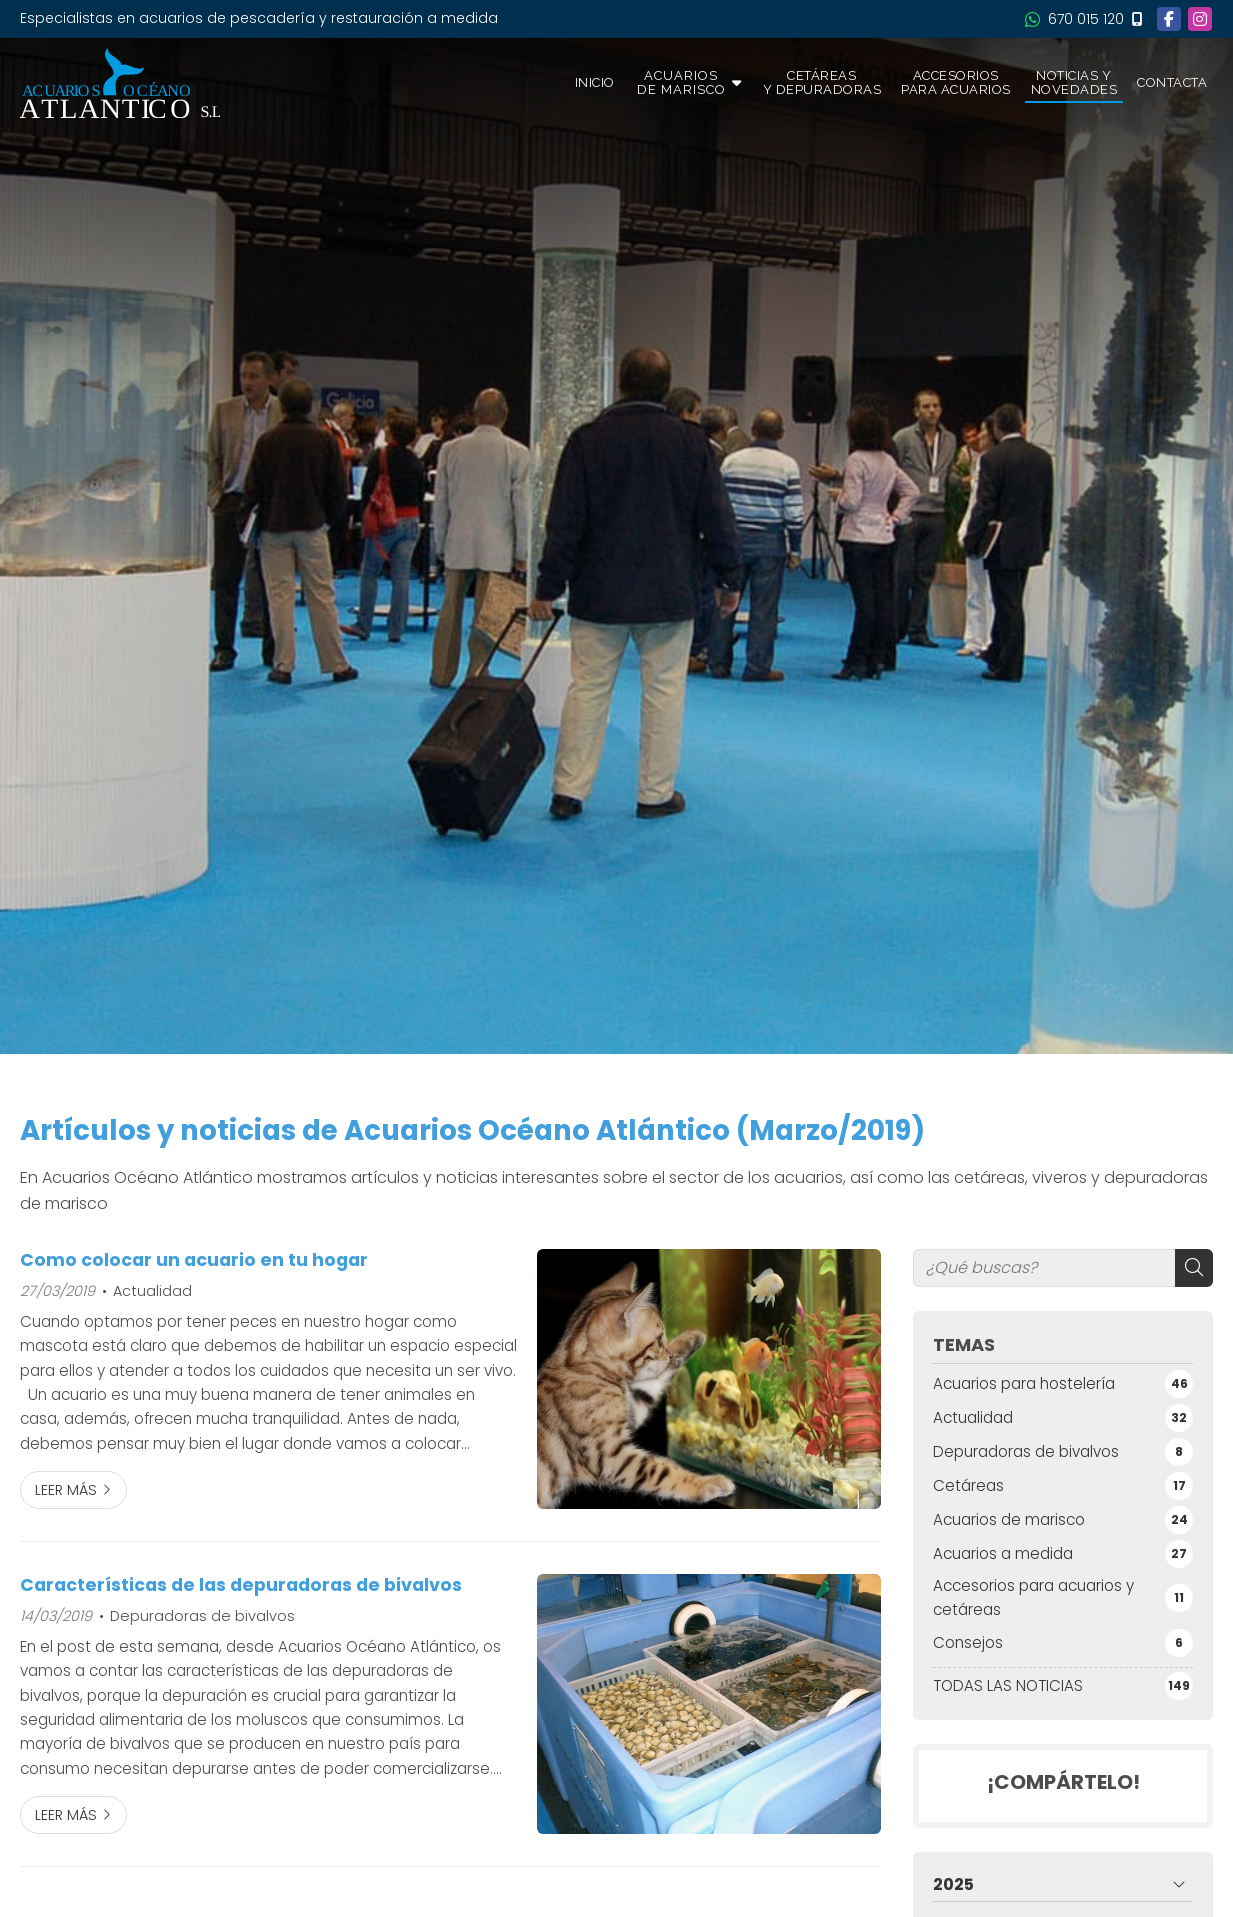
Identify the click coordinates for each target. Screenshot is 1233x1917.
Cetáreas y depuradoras (822, 82)
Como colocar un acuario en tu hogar (194, 1260)
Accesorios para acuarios (956, 82)
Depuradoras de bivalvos (202, 1616)
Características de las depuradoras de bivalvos (241, 1585)
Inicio (595, 82)
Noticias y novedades (1074, 82)
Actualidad (152, 1291)
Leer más (66, 1490)
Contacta (1172, 82)
